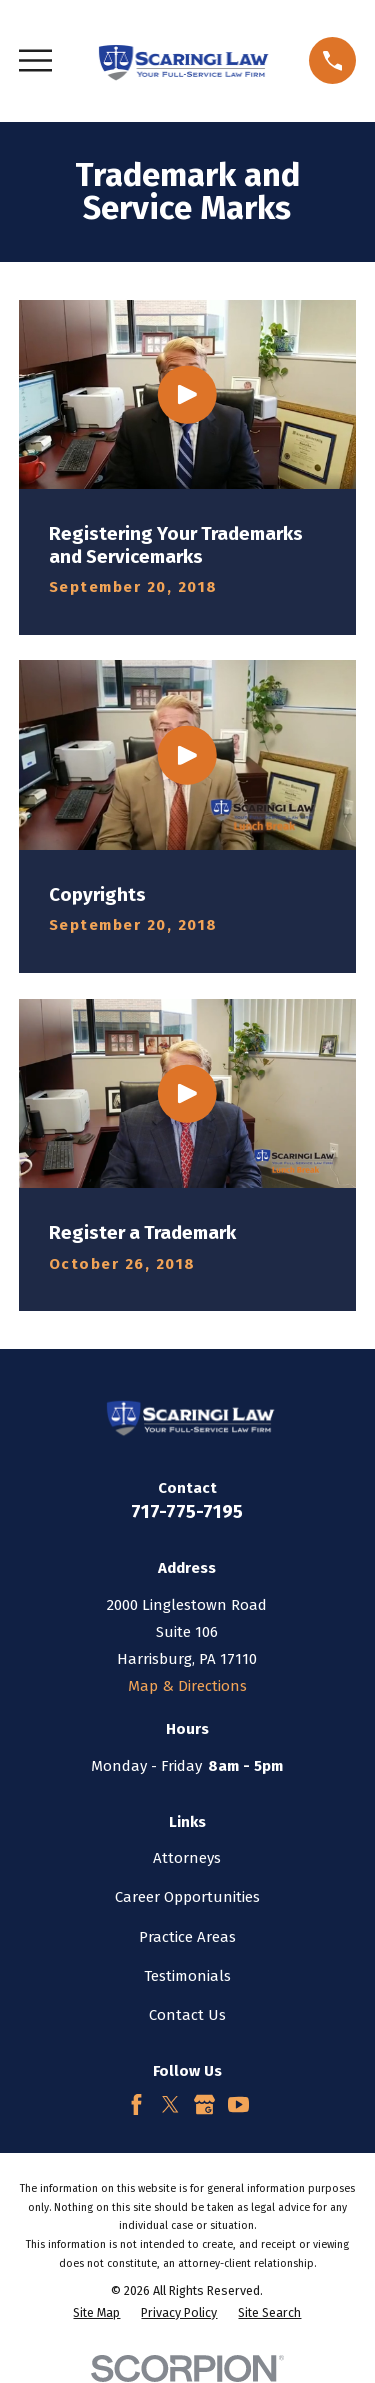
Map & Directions (187, 1686)
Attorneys (187, 1858)
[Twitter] (170, 2104)
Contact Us (187, 2015)
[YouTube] (238, 2104)
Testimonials (187, 1976)
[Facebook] (136, 2104)
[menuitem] (96, 2313)
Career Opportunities (187, 1897)
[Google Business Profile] (204, 2104)
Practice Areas (187, 1937)
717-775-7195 (187, 1511)
